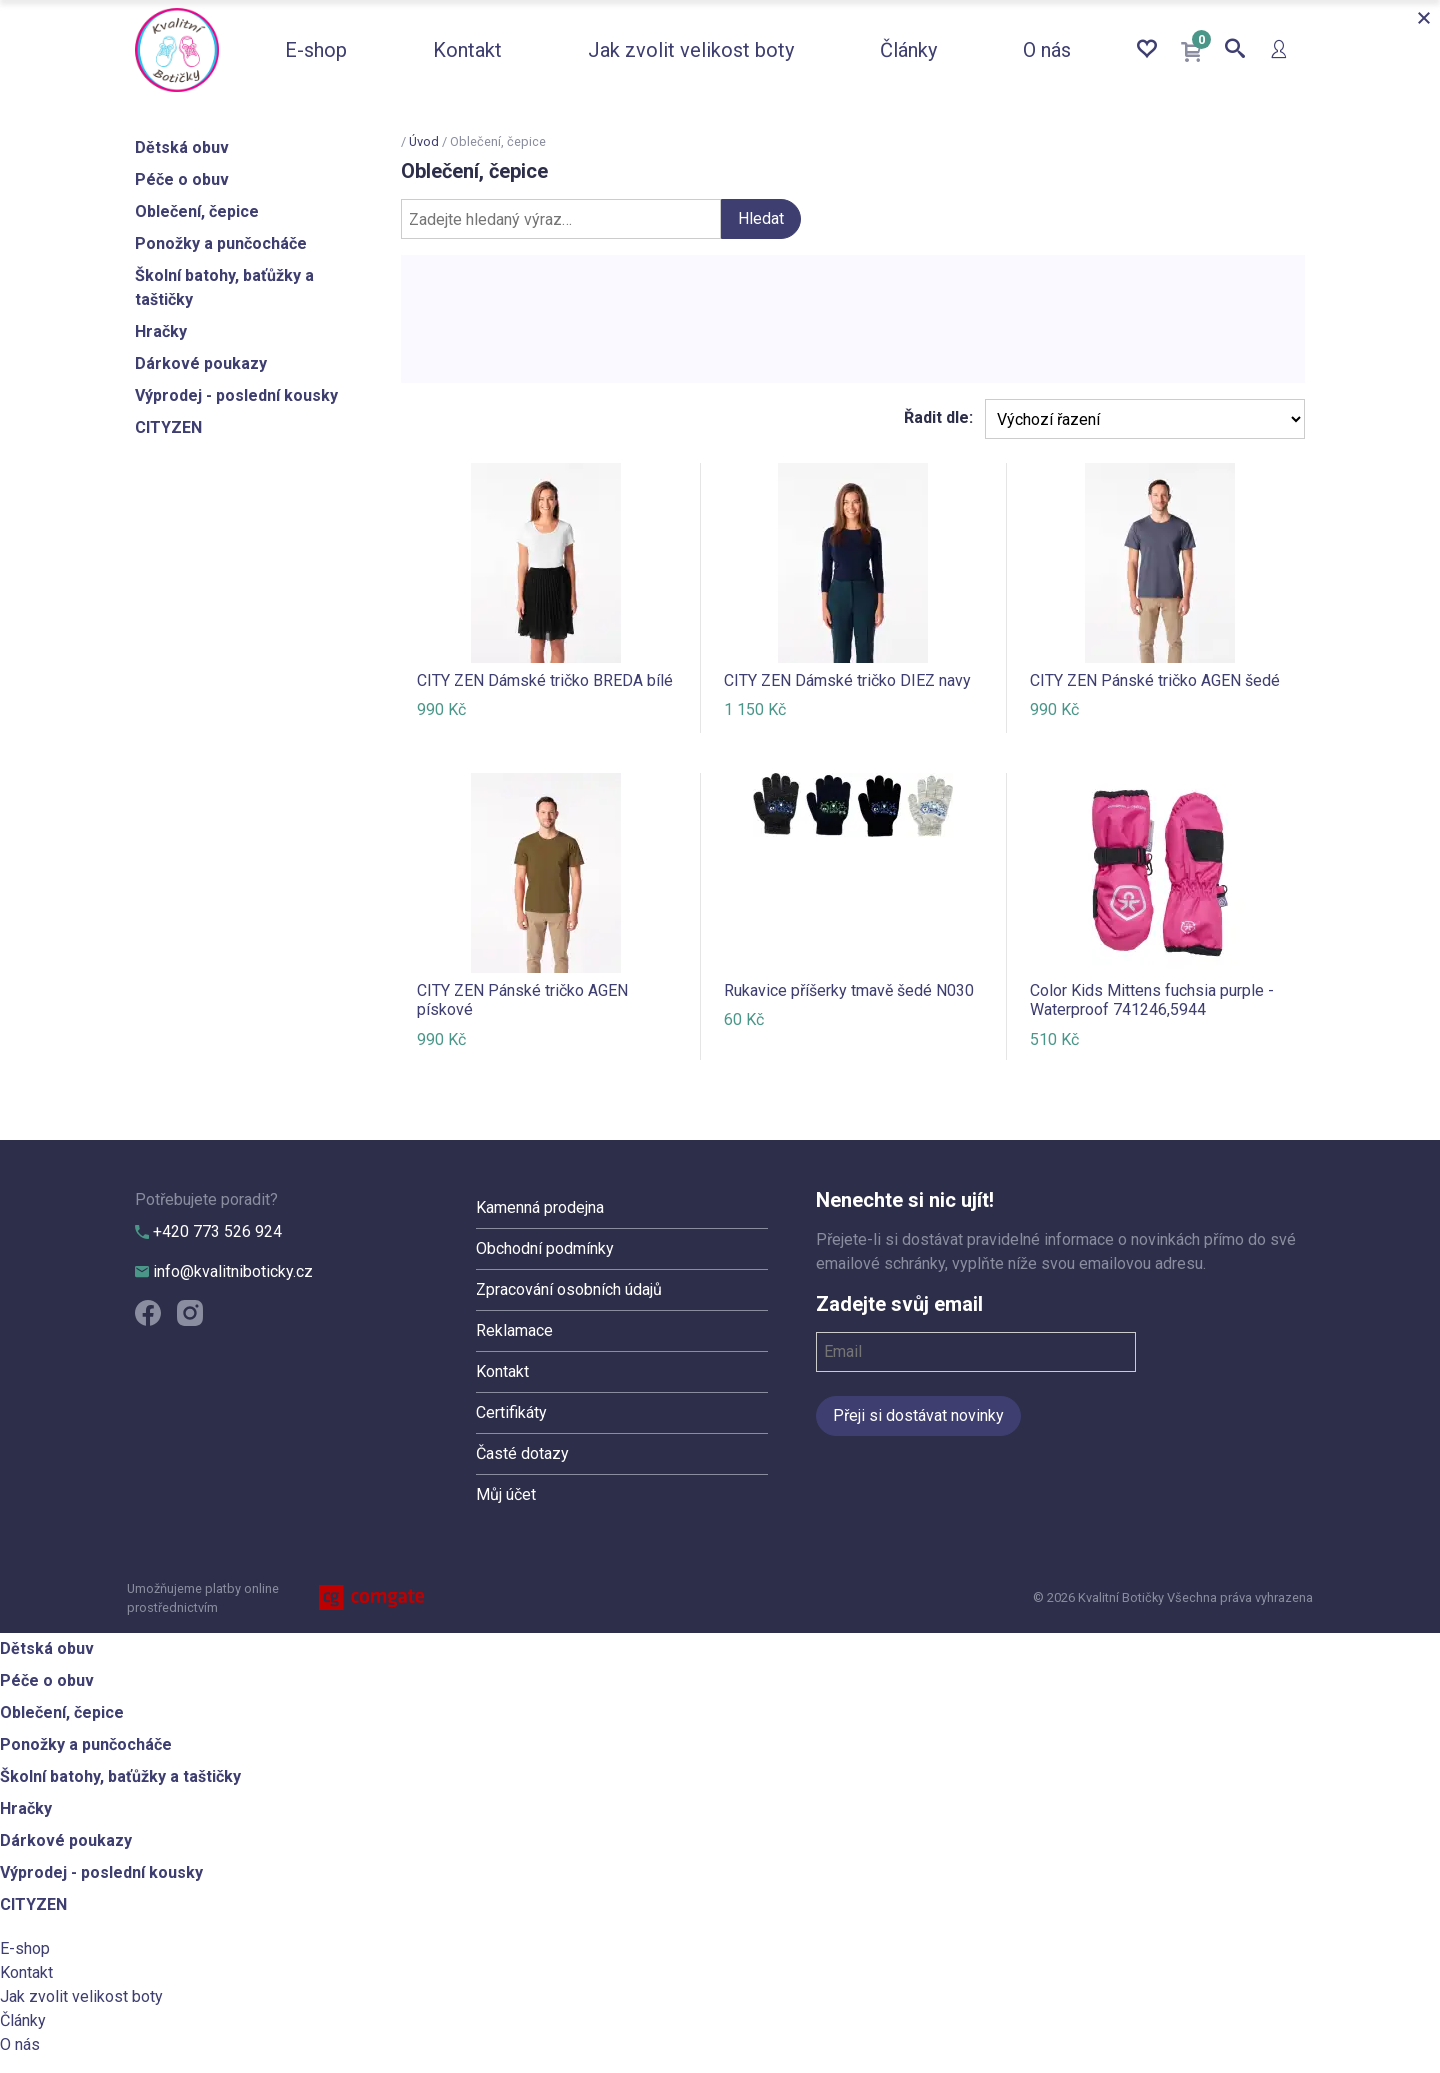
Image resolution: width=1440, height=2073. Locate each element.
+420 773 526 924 (208, 1231)
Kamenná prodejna (540, 1207)
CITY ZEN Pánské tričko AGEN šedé (1155, 680)
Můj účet (506, 1494)
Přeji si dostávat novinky (918, 1415)
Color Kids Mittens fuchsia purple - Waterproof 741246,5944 (1152, 1000)
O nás (1047, 50)
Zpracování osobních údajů (569, 1289)
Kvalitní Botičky (177, 50)
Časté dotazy (522, 1453)
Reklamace (514, 1330)
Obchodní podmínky (545, 1248)
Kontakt (467, 50)
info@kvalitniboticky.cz (224, 1271)
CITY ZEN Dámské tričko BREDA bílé (545, 680)
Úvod (424, 141)
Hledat (761, 218)
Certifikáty (511, 1412)
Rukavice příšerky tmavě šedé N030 (849, 990)
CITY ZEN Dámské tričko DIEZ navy (847, 680)
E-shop (316, 50)
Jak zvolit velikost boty (691, 50)
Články (908, 50)
